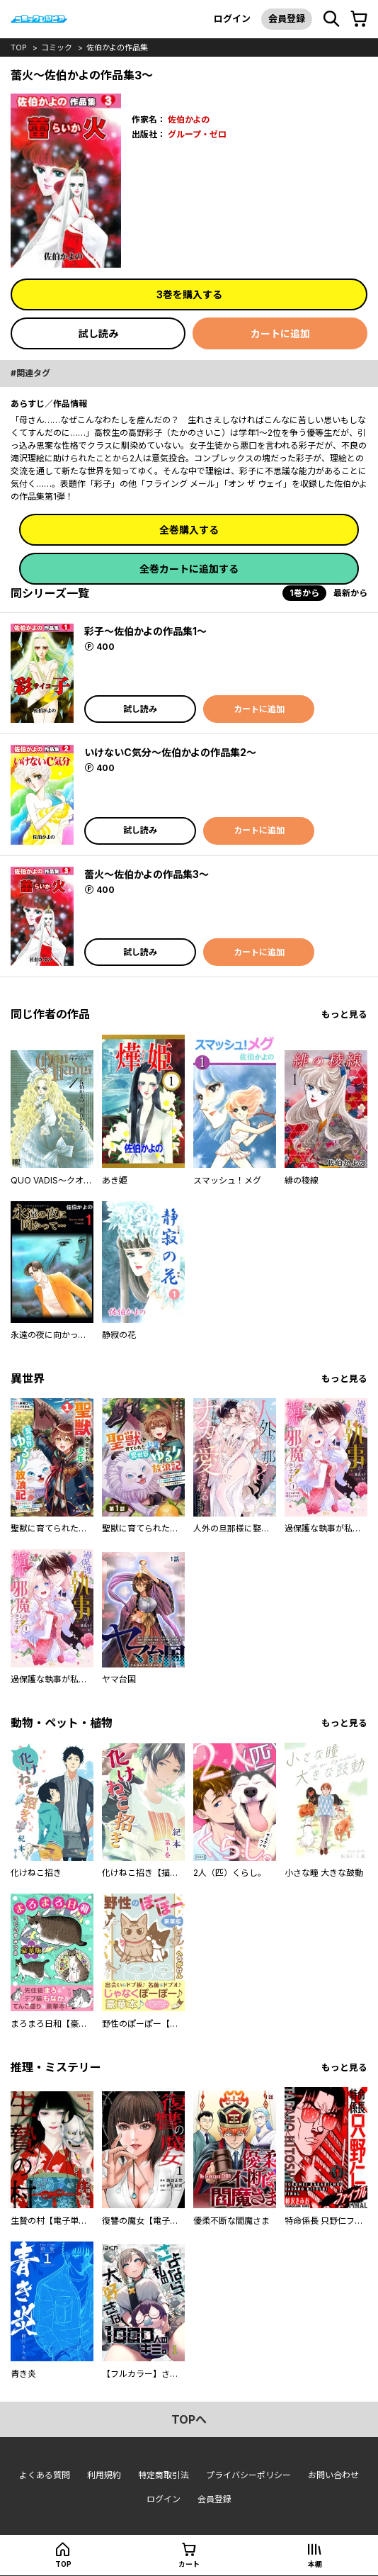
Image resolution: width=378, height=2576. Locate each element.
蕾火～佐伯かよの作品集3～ (146, 874)
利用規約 (104, 2475)
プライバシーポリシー (248, 2475)
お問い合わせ (333, 2475)
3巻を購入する (189, 294)
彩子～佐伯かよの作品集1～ (145, 631)
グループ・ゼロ (197, 134)
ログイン (232, 18)
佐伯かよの (189, 119)
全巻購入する (189, 530)
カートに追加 (280, 333)
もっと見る (344, 1014)
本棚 (315, 2564)
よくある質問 (44, 2475)
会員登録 (286, 18)
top (19, 47)
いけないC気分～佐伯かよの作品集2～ (170, 752)
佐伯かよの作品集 (117, 47)
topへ (189, 2419)
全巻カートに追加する (189, 569)
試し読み (98, 333)
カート (189, 2564)
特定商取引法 (163, 2475)
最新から (350, 592)
